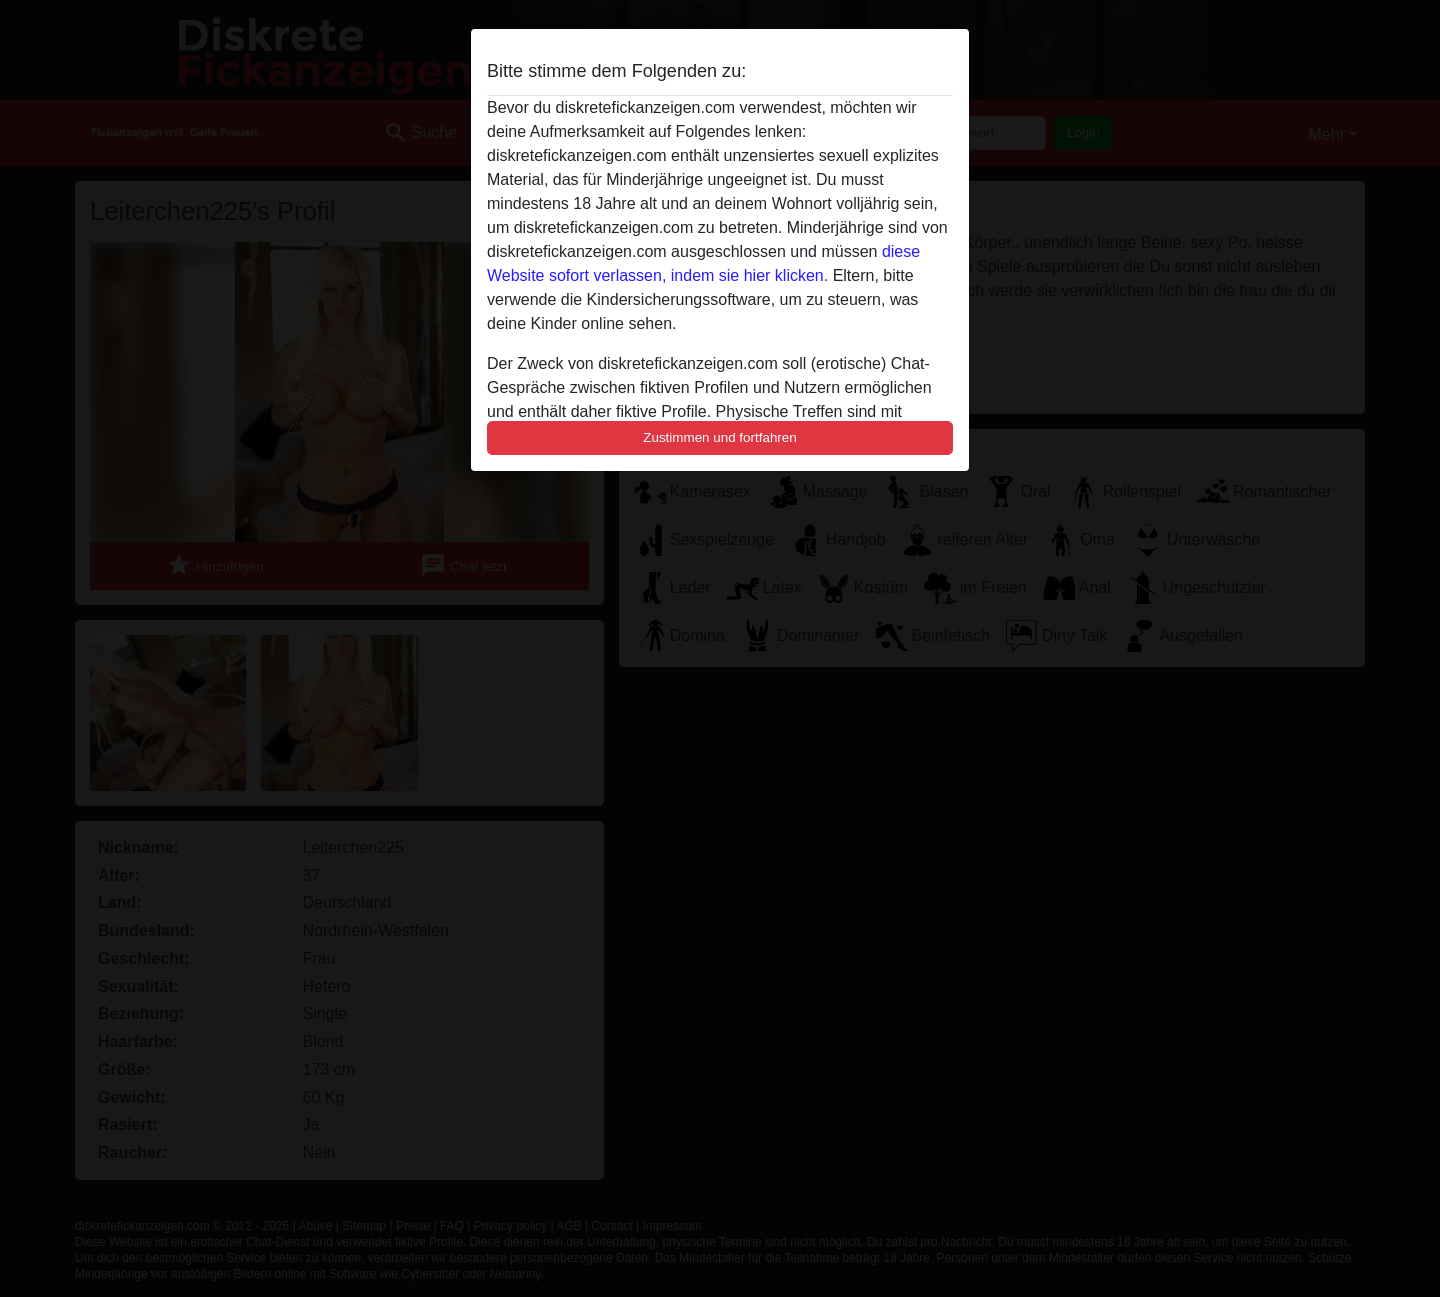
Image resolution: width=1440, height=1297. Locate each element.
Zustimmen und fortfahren (720, 437)
